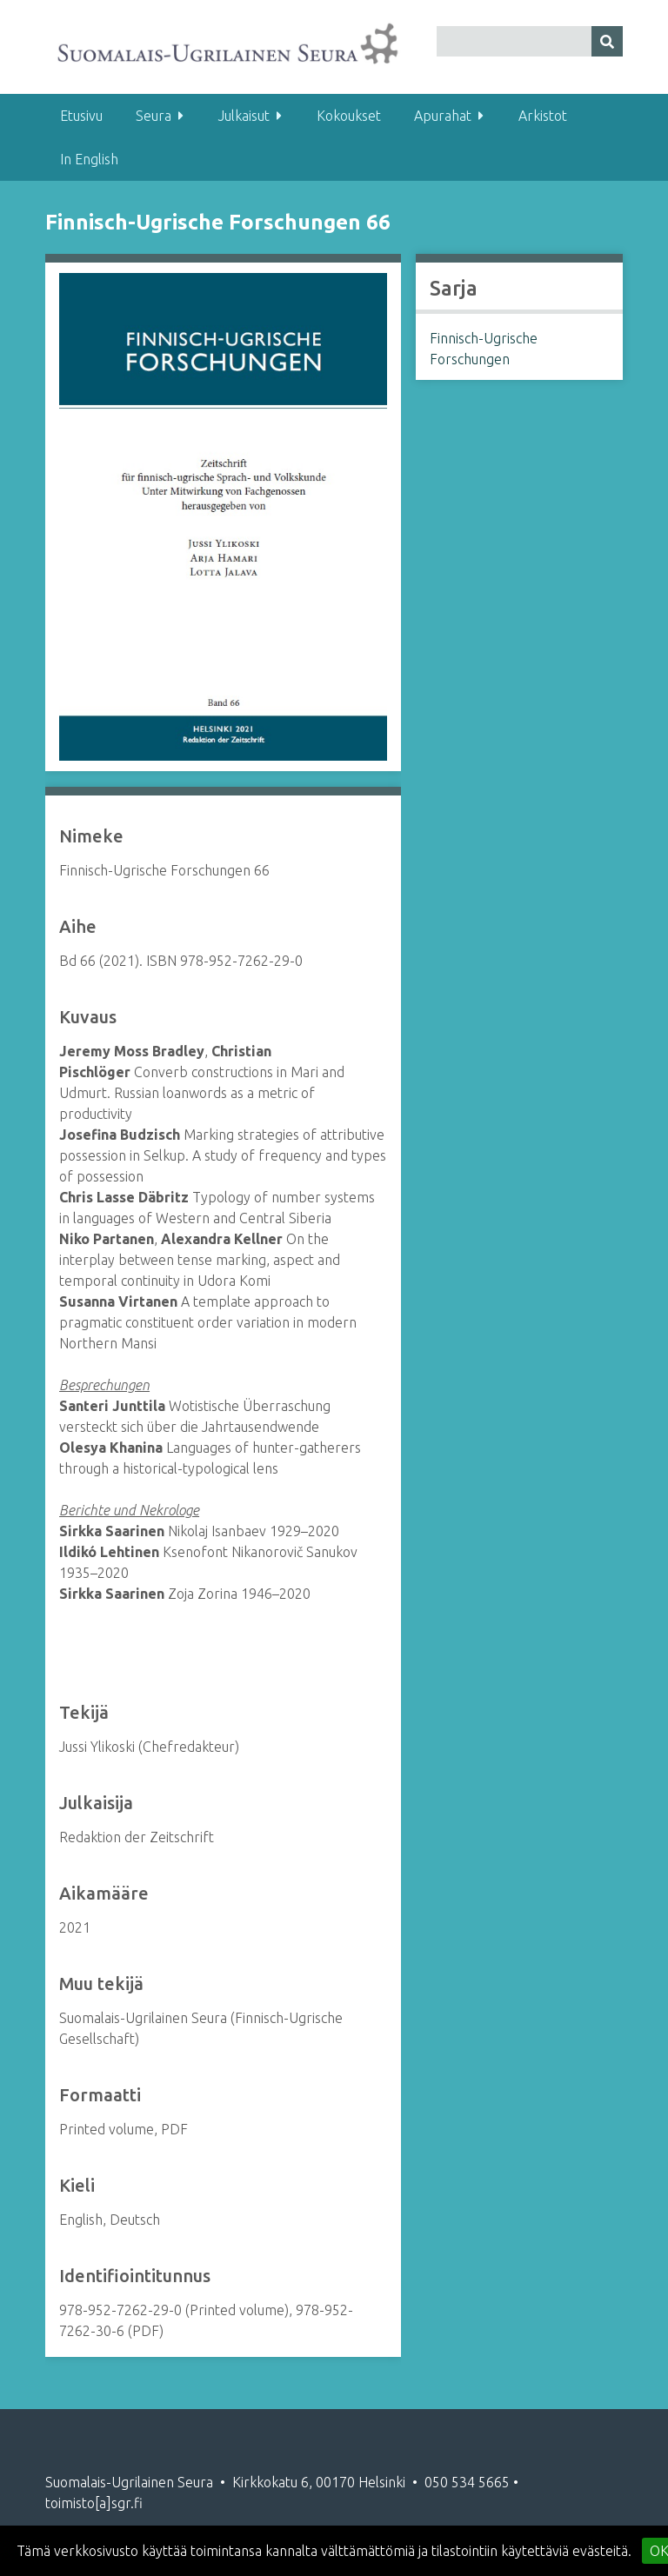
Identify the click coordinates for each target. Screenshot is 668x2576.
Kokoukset (349, 115)
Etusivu (81, 115)
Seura (153, 115)
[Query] (530, 41)
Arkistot (542, 115)
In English (89, 159)
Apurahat (442, 115)
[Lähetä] (607, 41)
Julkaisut (244, 115)
